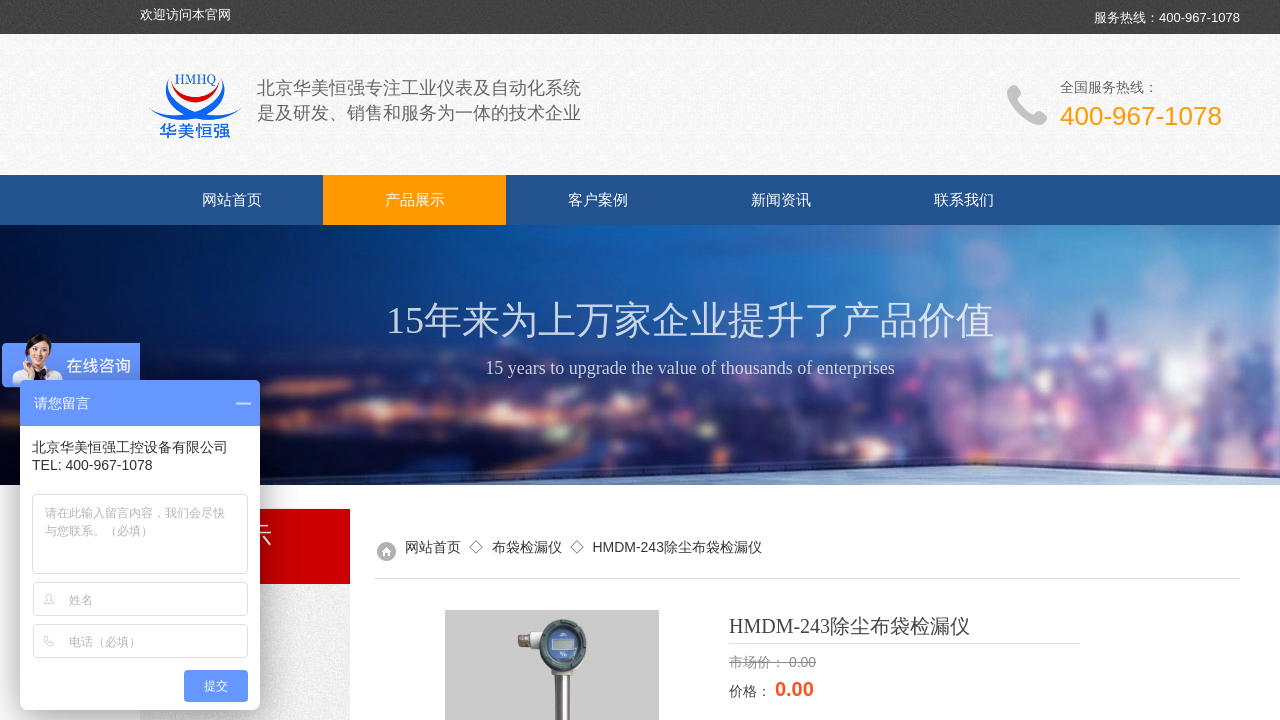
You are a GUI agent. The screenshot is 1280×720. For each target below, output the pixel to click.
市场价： (759, 662)
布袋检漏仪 (527, 547)
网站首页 (232, 200)
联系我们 (964, 200)
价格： (752, 691)
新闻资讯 (781, 200)
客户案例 (598, 200)
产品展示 (415, 200)
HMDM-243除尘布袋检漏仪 (677, 547)
